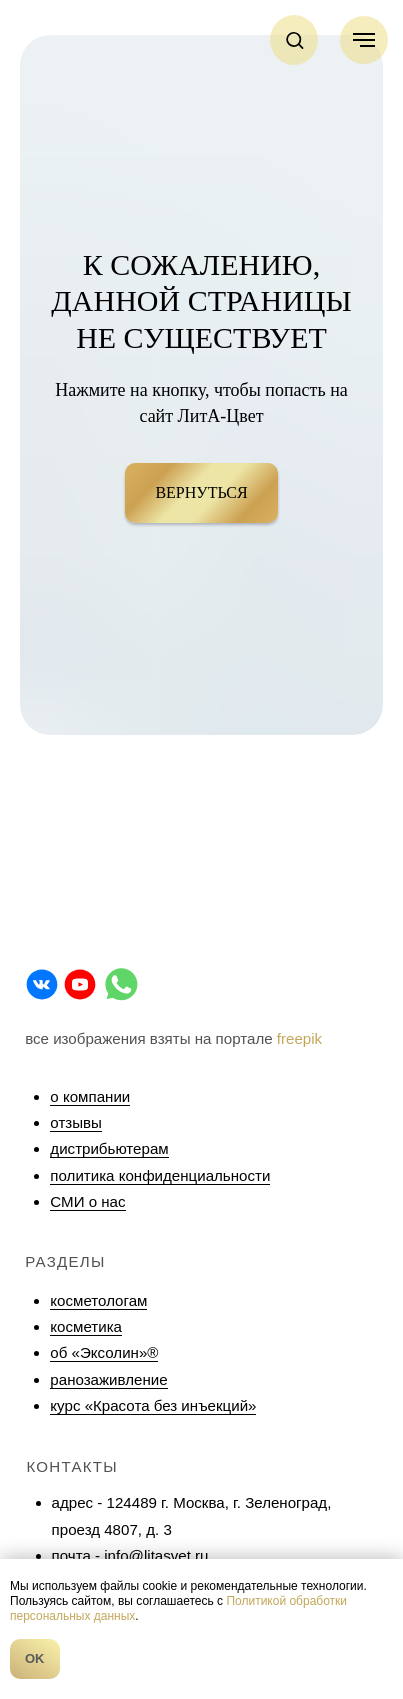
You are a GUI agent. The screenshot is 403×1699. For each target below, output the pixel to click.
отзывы (76, 1122)
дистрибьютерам (109, 1148)
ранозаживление (108, 1379)
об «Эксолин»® (104, 1352)
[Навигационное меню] (364, 40)
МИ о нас (93, 1201)
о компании (90, 1096)
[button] (294, 39)
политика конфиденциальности (160, 1175)
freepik (299, 1038)
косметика (86, 1326)
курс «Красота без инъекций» (153, 1405)
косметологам (98, 1300)
